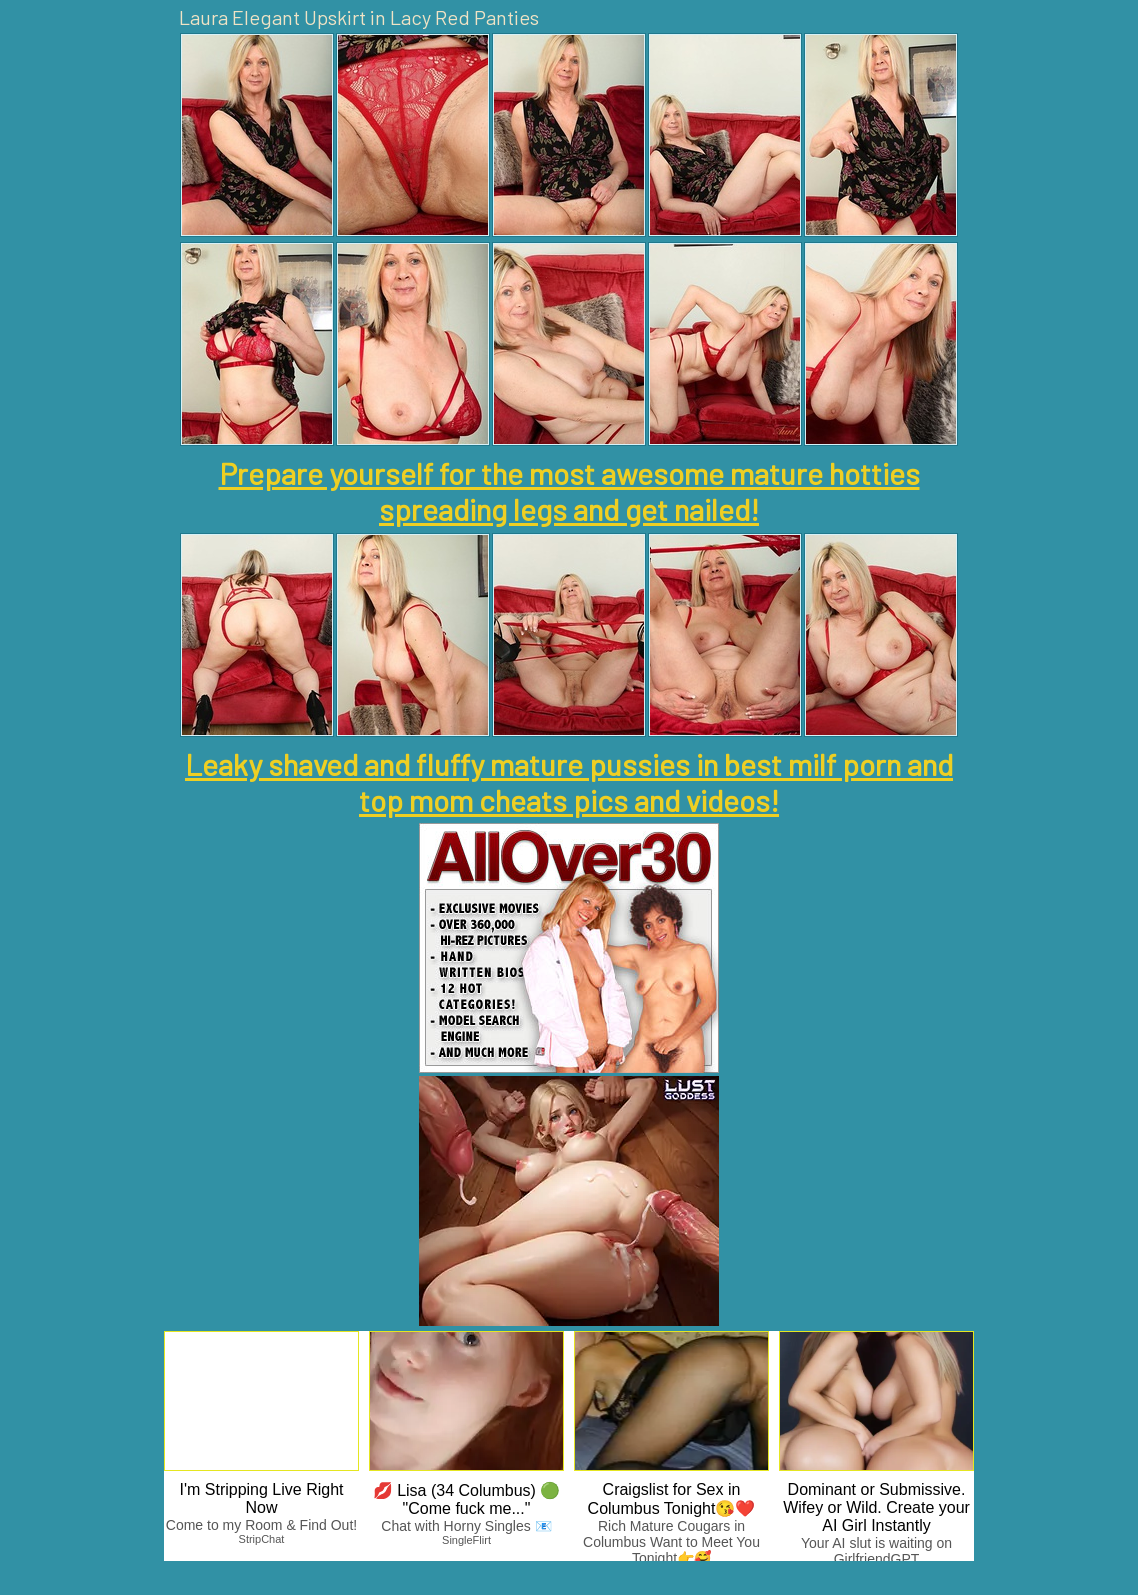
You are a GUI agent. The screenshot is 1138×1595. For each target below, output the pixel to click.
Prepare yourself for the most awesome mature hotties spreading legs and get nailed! (569, 491)
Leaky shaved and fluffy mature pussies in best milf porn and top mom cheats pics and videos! (569, 782)
